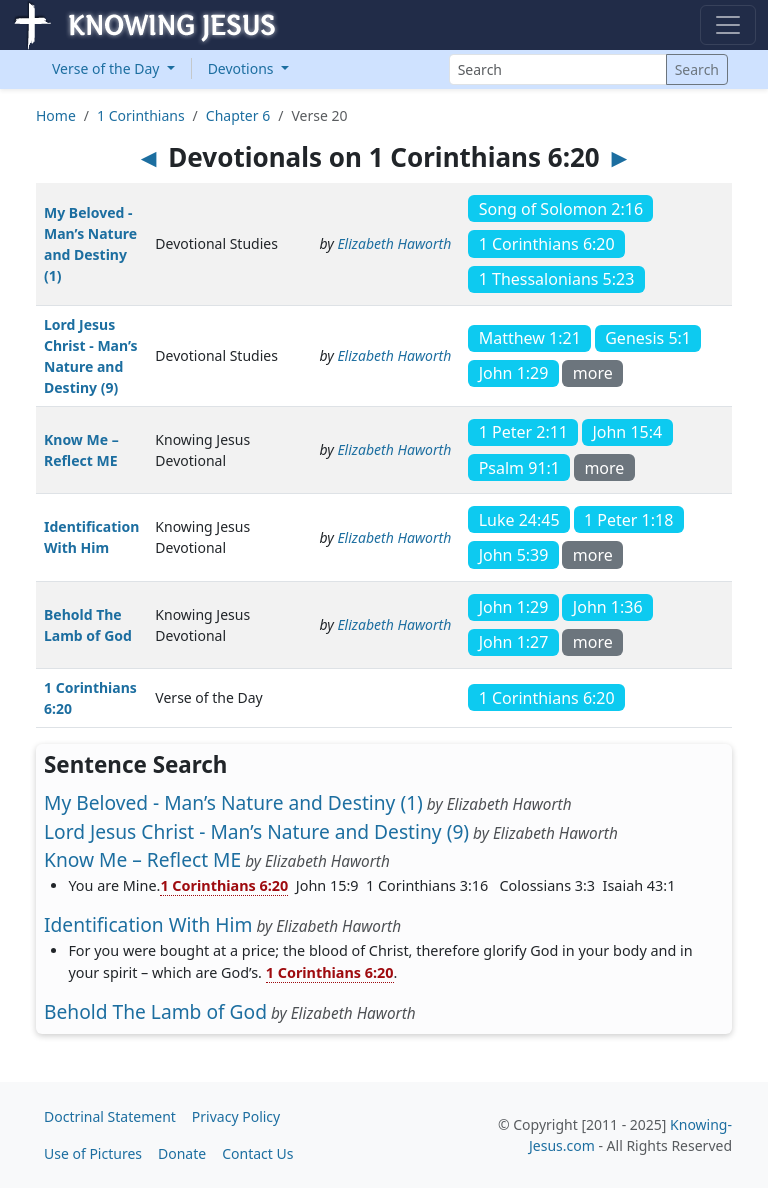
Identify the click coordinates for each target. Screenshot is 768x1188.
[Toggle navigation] (728, 25)
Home (56, 115)
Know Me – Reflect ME (142, 859)
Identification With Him (148, 924)
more (593, 373)
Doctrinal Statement (110, 1116)
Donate (182, 1153)
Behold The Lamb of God (155, 1011)
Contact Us (257, 1153)
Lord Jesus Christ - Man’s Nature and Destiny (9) (256, 831)
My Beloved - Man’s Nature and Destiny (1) (233, 802)
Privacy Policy (236, 1116)
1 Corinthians (141, 115)
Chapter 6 (238, 115)
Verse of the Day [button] (107, 68)
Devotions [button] (243, 68)
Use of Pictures (93, 1153)
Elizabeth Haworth (394, 243)
